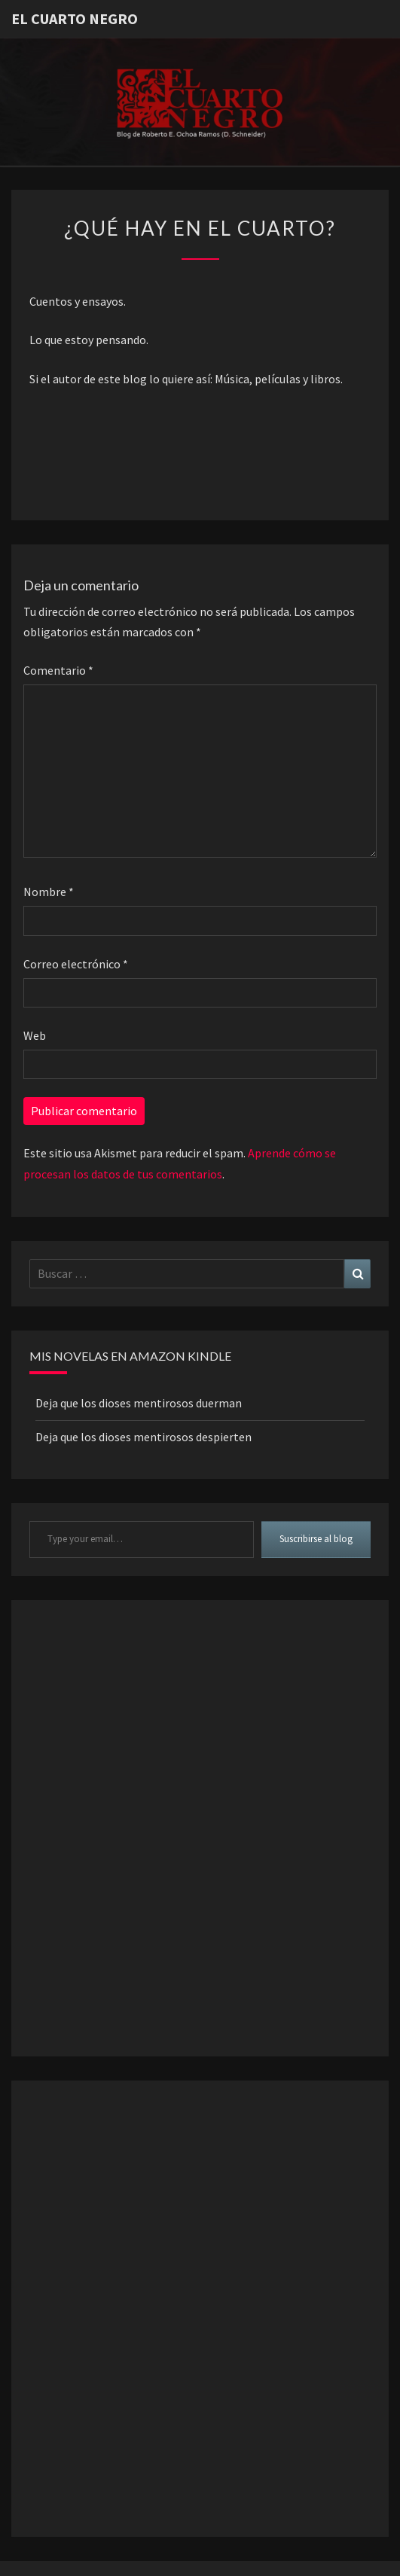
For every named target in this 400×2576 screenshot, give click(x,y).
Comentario (58, 670)
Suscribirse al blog (316, 1538)
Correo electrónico (75, 963)
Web (34, 1035)
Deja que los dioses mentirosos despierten (143, 1436)
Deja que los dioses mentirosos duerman (138, 1402)
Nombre (48, 891)
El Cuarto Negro (74, 18)
